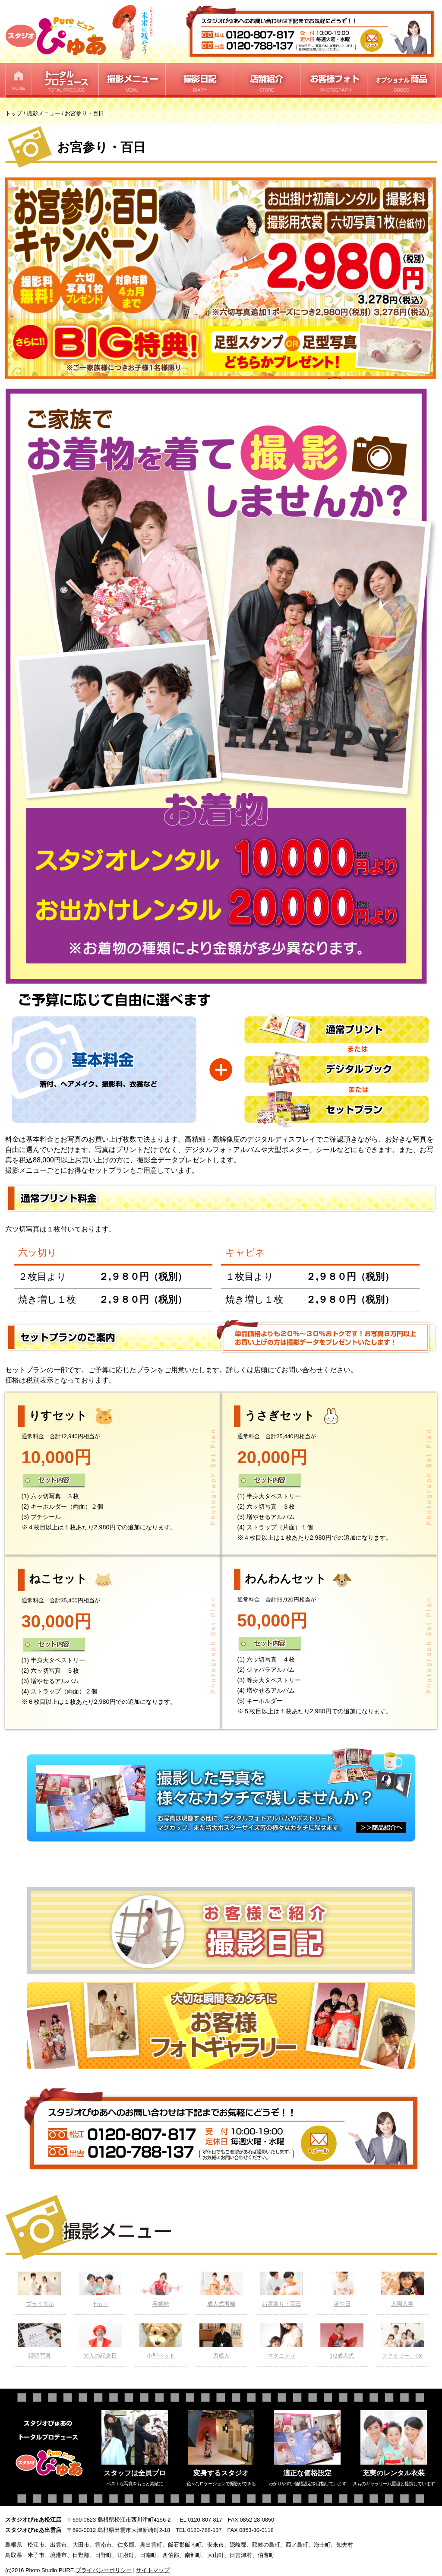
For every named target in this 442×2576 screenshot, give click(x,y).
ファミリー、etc (402, 2341)
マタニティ (281, 2341)
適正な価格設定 (307, 2473)
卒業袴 (160, 2289)
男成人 (221, 2341)
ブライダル (39, 2289)
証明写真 (39, 2341)
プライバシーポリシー (104, 2570)
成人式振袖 (221, 2289)
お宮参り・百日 (281, 2289)
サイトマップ (153, 2570)
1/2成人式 (341, 2341)
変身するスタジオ (221, 2473)
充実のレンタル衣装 (394, 2473)
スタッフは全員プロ (135, 2473)
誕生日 (341, 2289)
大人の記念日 (100, 2341)
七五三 (100, 2289)
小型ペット (160, 2341)
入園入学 (402, 2289)
